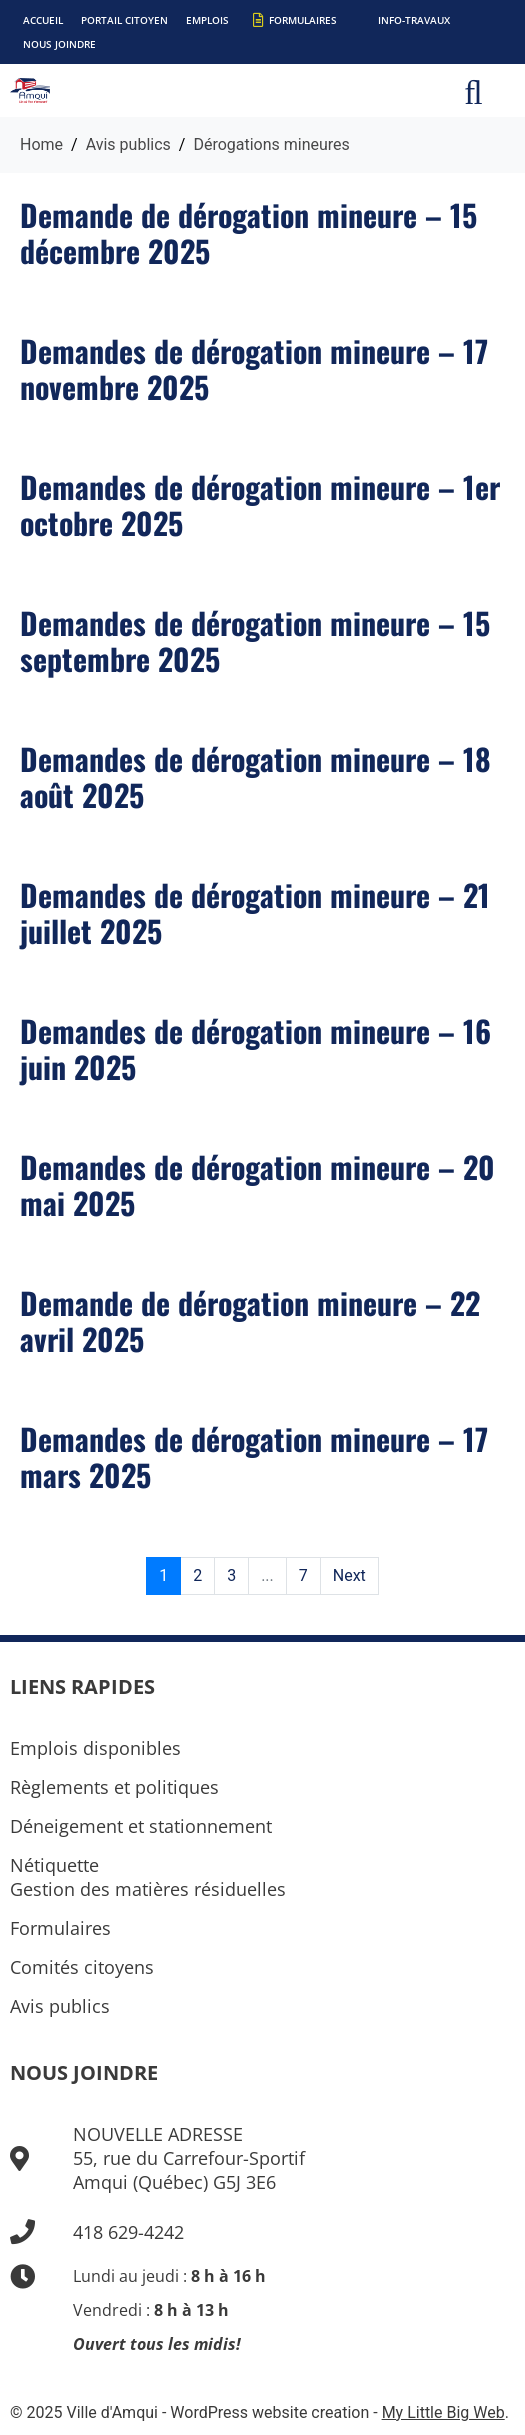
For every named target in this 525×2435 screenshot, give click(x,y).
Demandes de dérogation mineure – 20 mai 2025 (257, 1184)
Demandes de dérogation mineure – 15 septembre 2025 (255, 640)
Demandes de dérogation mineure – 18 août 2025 (255, 776)
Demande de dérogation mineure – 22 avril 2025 (250, 1320)
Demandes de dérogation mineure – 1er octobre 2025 (260, 504)
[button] (473, 90)
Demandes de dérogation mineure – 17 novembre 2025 (254, 368)
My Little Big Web (443, 2412)
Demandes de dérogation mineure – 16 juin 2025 (255, 1048)
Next (349, 1575)
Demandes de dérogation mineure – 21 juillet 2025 (255, 912)
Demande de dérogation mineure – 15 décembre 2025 (248, 232)
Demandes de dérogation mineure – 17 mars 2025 (254, 1456)
